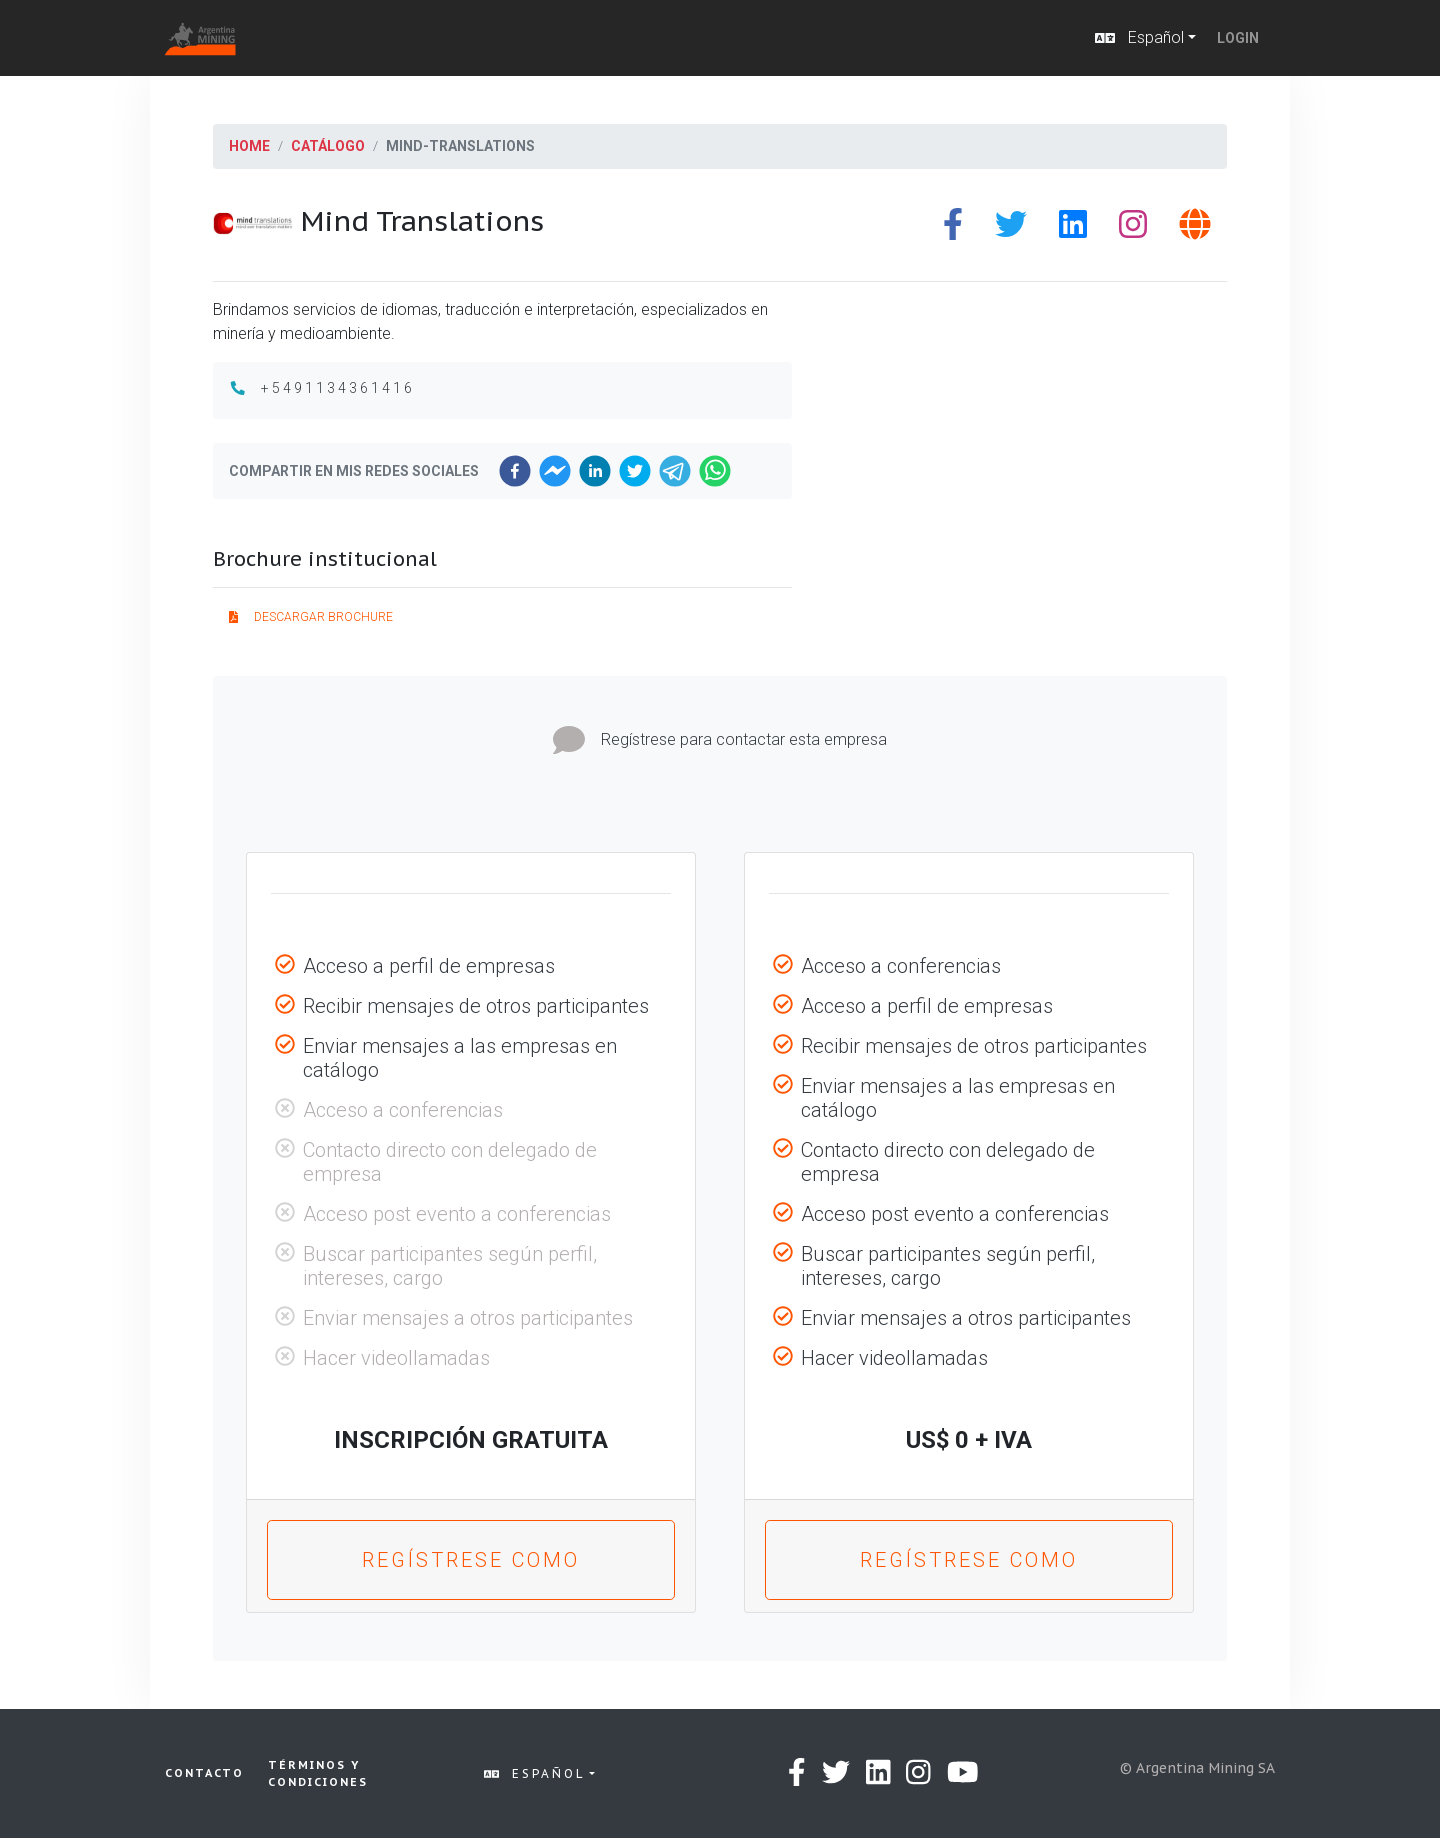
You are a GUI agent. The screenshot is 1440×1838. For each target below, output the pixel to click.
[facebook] (515, 471)
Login (1238, 38)
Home (249, 146)
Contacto (204, 1773)
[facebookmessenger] (555, 471)
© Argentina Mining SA (1197, 1768)
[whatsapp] (715, 471)
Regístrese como (471, 1560)
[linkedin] (595, 471)
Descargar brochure (311, 617)
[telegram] (675, 471)
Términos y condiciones (318, 1773)
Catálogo (328, 146)
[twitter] (635, 471)
